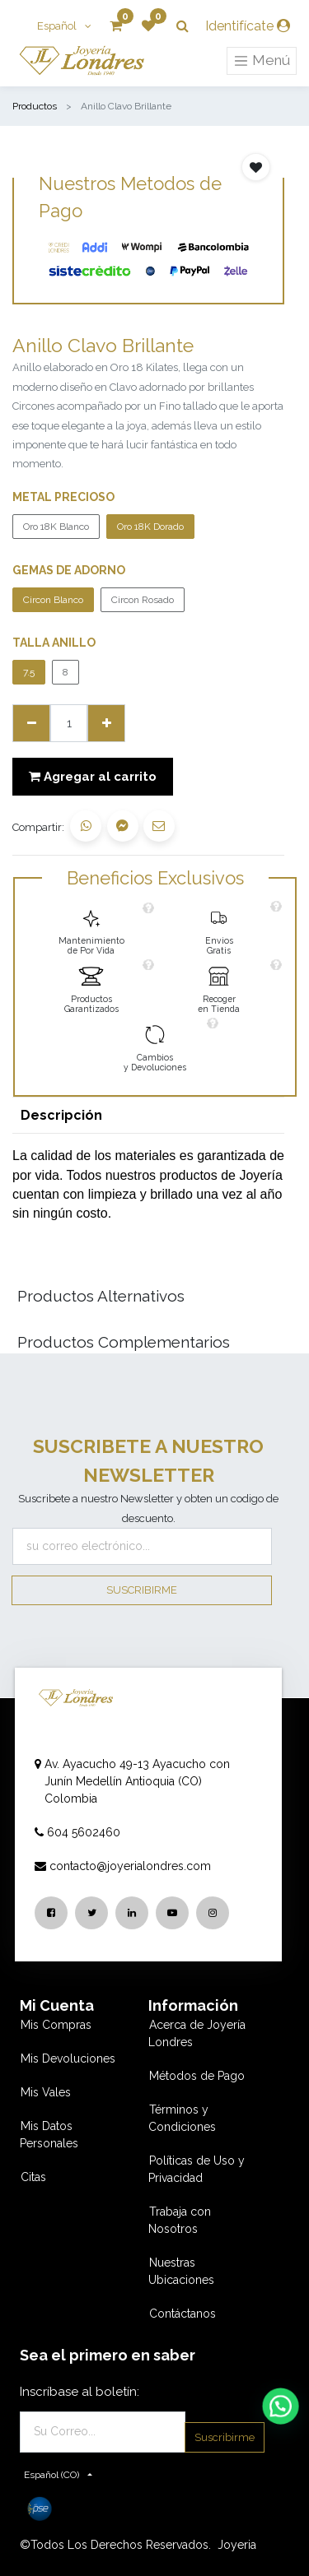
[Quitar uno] (31, 723)
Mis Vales (46, 2092)
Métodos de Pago (197, 2075)
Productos (34, 106)
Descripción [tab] (61, 1115)
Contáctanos (182, 2313)
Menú (261, 61)
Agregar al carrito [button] (93, 776)
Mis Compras (56, 2024)
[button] (255, 167)
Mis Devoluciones (68, 2058)
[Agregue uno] (106, 723)
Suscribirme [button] (141, 1590)
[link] (91, 928)
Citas (33, 2177)
